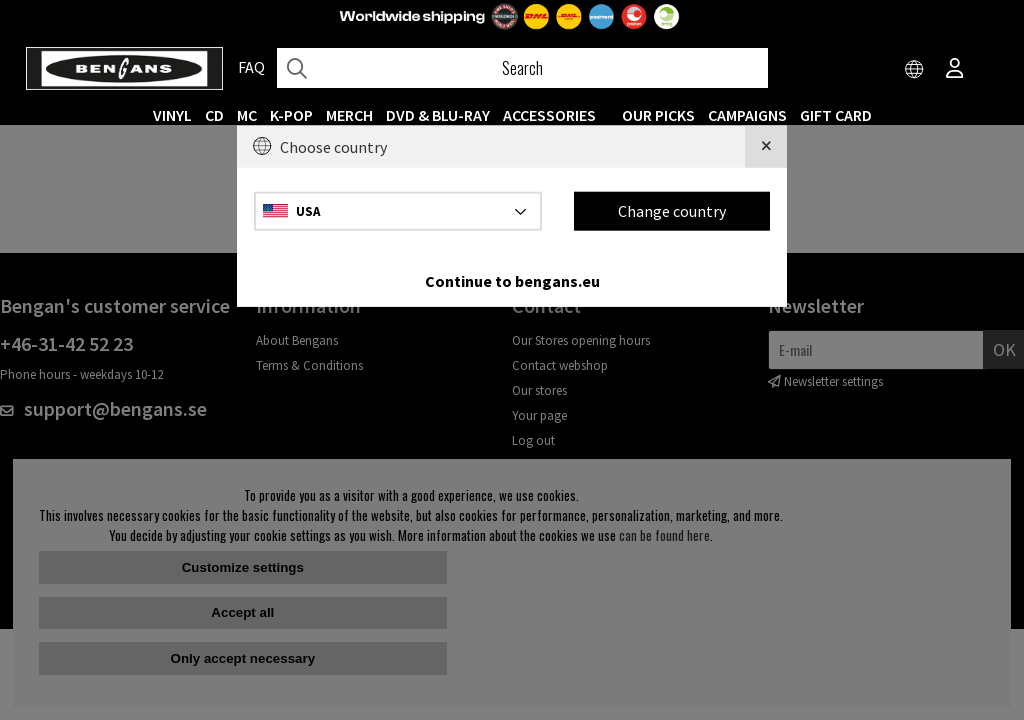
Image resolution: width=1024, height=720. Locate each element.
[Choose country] (915, 70)
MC (247, 115)
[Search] (522, 68)
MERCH (349, 115)
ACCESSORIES (549, 115)
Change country (672, 211)
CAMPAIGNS (747, 115)
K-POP (291, 115)
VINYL (172, 115)
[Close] (766, 147)
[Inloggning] (955, 70)
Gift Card (836, 115)
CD (214, 115)
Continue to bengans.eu (512, 280)
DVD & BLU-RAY (438, 115)
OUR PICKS (658, 115)
